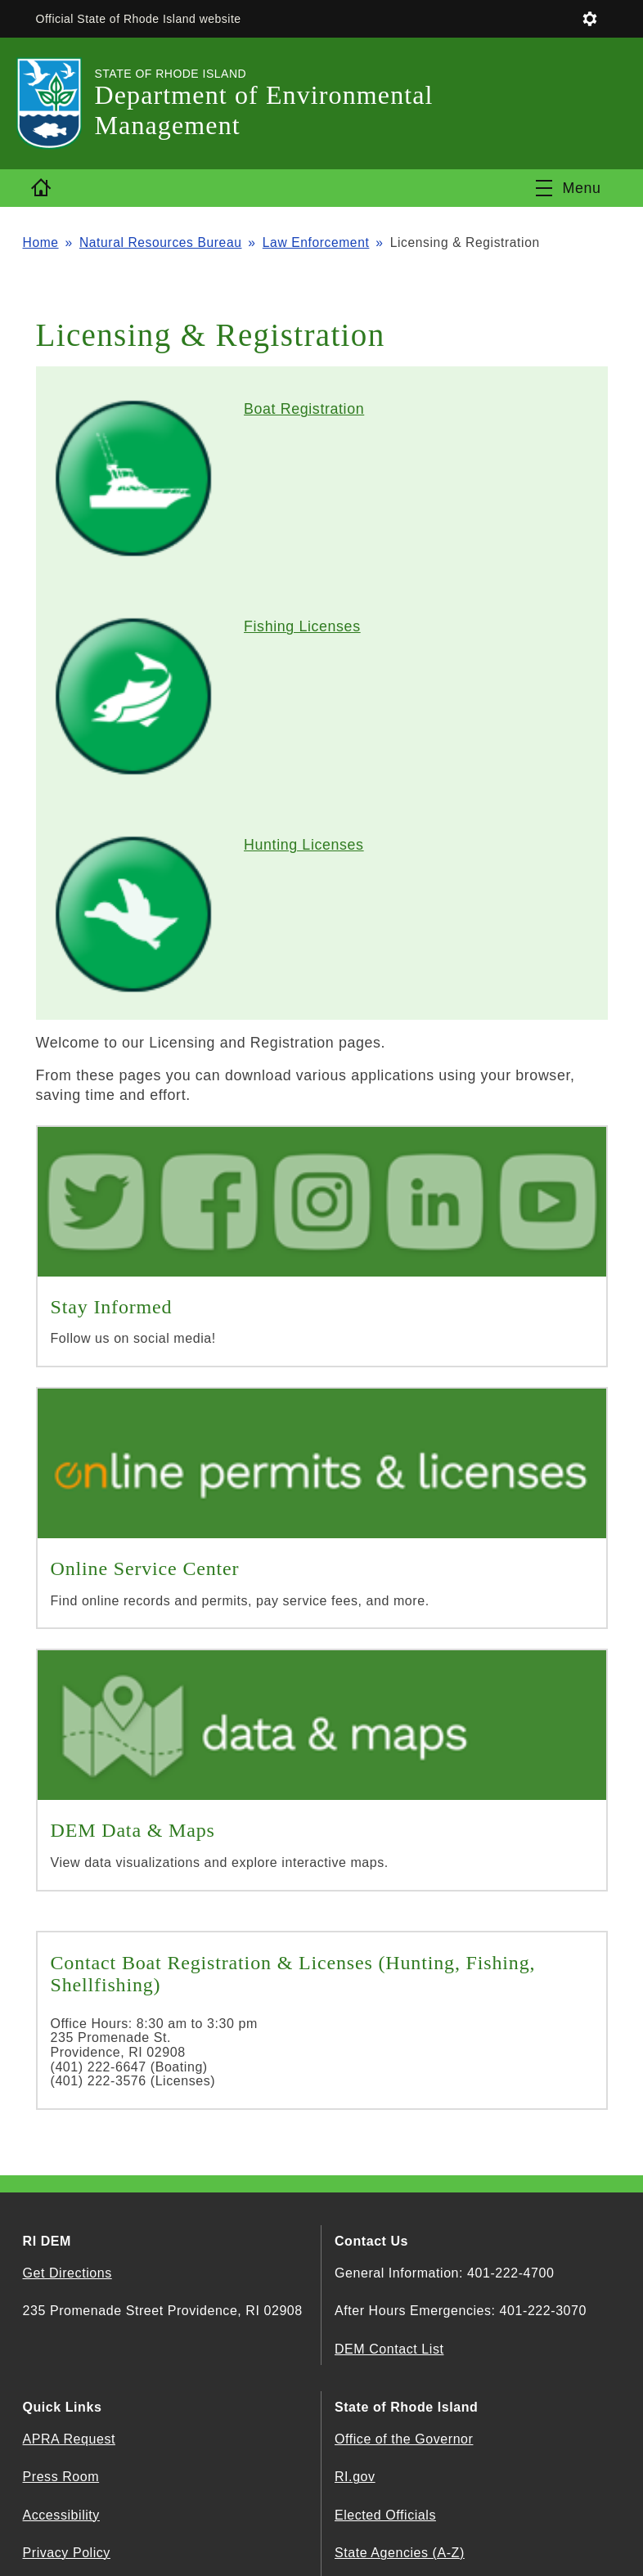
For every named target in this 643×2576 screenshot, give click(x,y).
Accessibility (61, 2515)
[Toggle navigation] (568, 188)
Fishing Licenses (302, 626)
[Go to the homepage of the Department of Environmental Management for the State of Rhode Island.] (59, 103)
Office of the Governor (404, 2439)
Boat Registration (304, 409)
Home (41, 242)
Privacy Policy (66, 2553)
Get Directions (67, 2273)
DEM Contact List (389, 2349)
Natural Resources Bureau (160, 242)
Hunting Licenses (304, 845)
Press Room (61, 2477)
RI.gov (355, 2477)
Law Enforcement (316, 242)
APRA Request (69, 2439)
